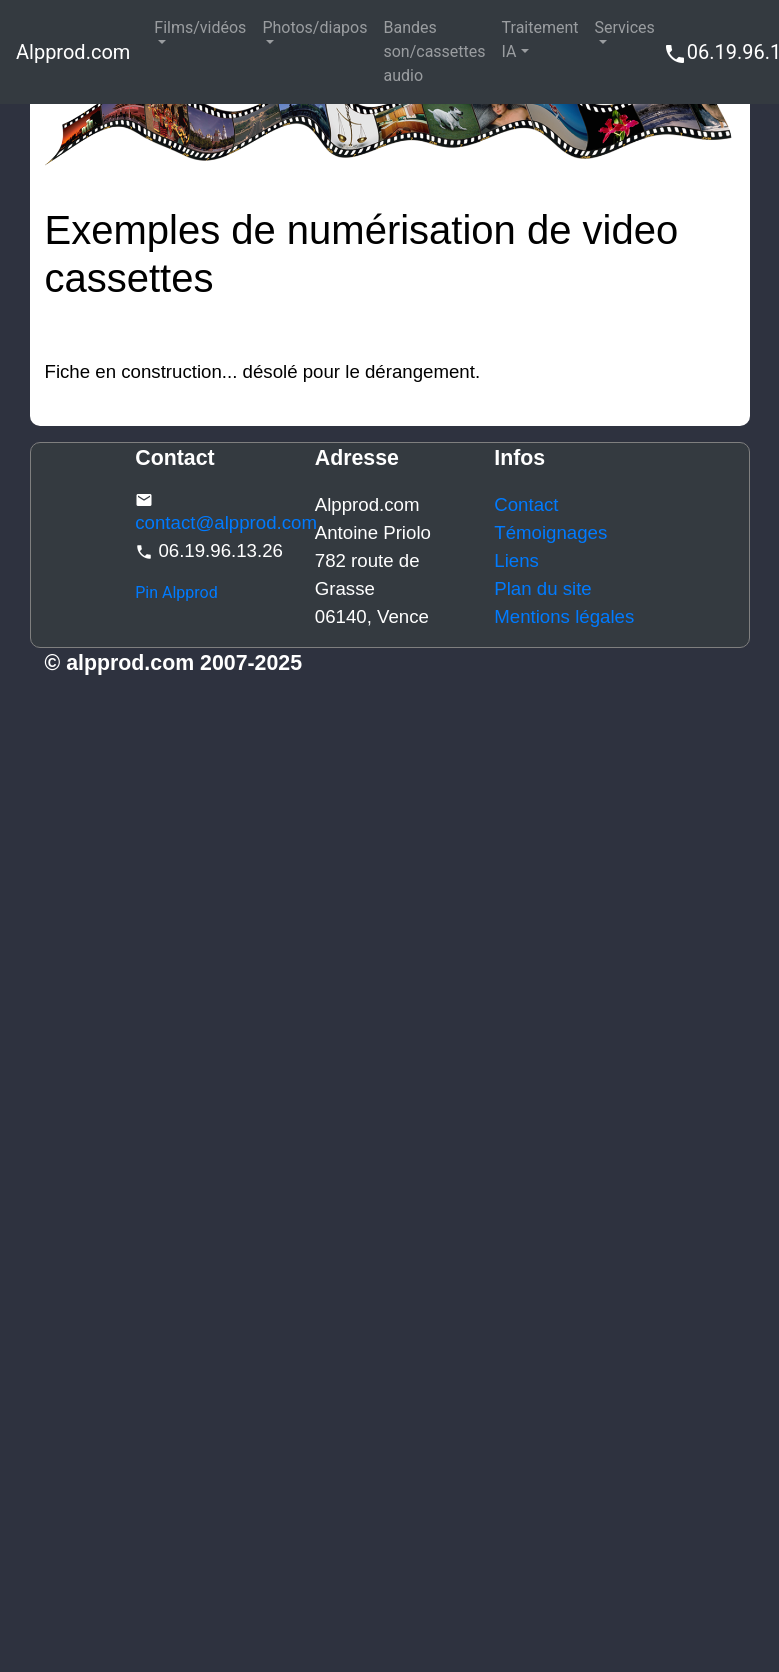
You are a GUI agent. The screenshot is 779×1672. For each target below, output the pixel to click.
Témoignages (550, 532)
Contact (526, 504)
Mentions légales (564, 616)
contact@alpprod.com (226, 522)
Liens (516, 560)
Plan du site (543, 588)
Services (625, 27)
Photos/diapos (314, 27)
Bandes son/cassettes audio (434, 51)
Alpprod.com (73, 52)
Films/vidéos (200, 27)
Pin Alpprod (176, 592)
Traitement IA (540, 39)
